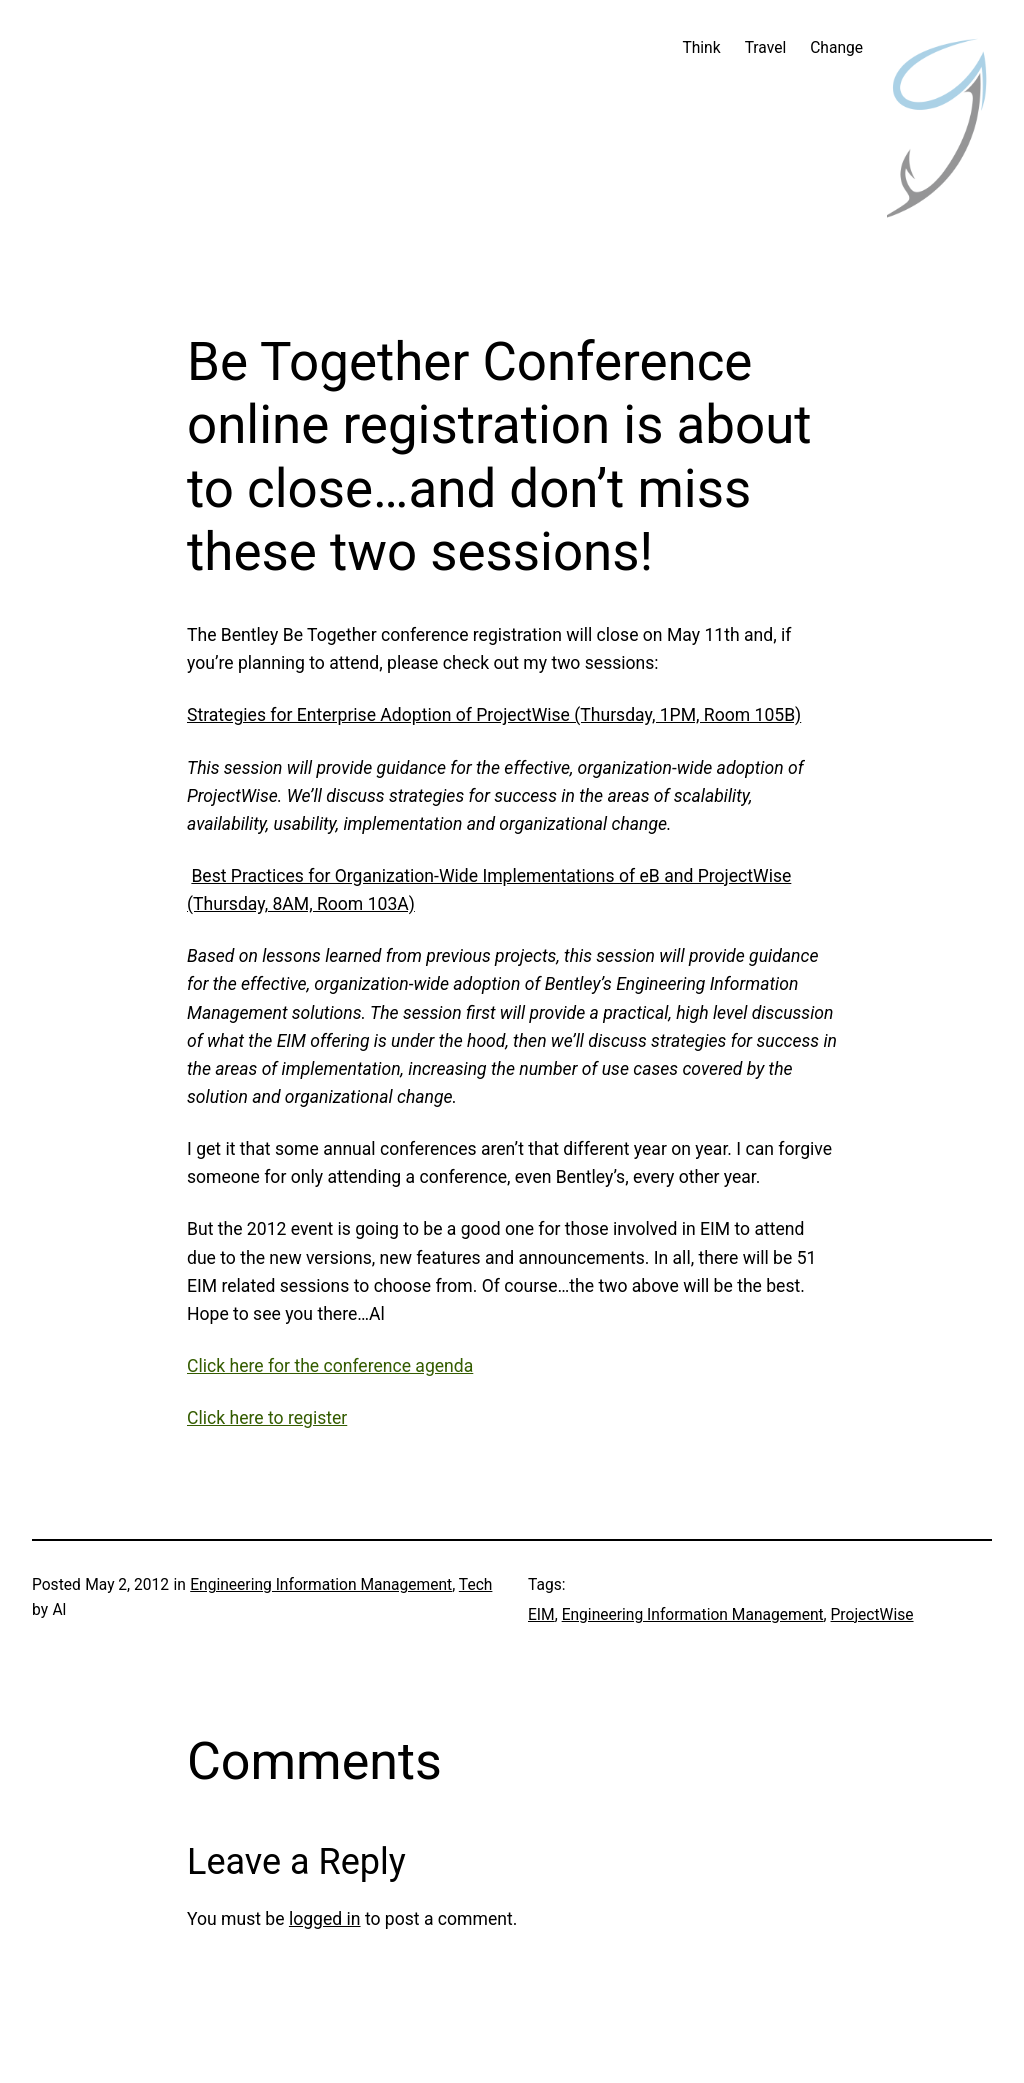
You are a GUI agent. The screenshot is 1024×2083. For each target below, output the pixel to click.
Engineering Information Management (321, 1585)
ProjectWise (872, 1615)
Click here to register (267, 1418)
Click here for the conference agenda (330, 1366)
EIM (541, 1615)
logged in (325, 1919)
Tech (476, 1585)
